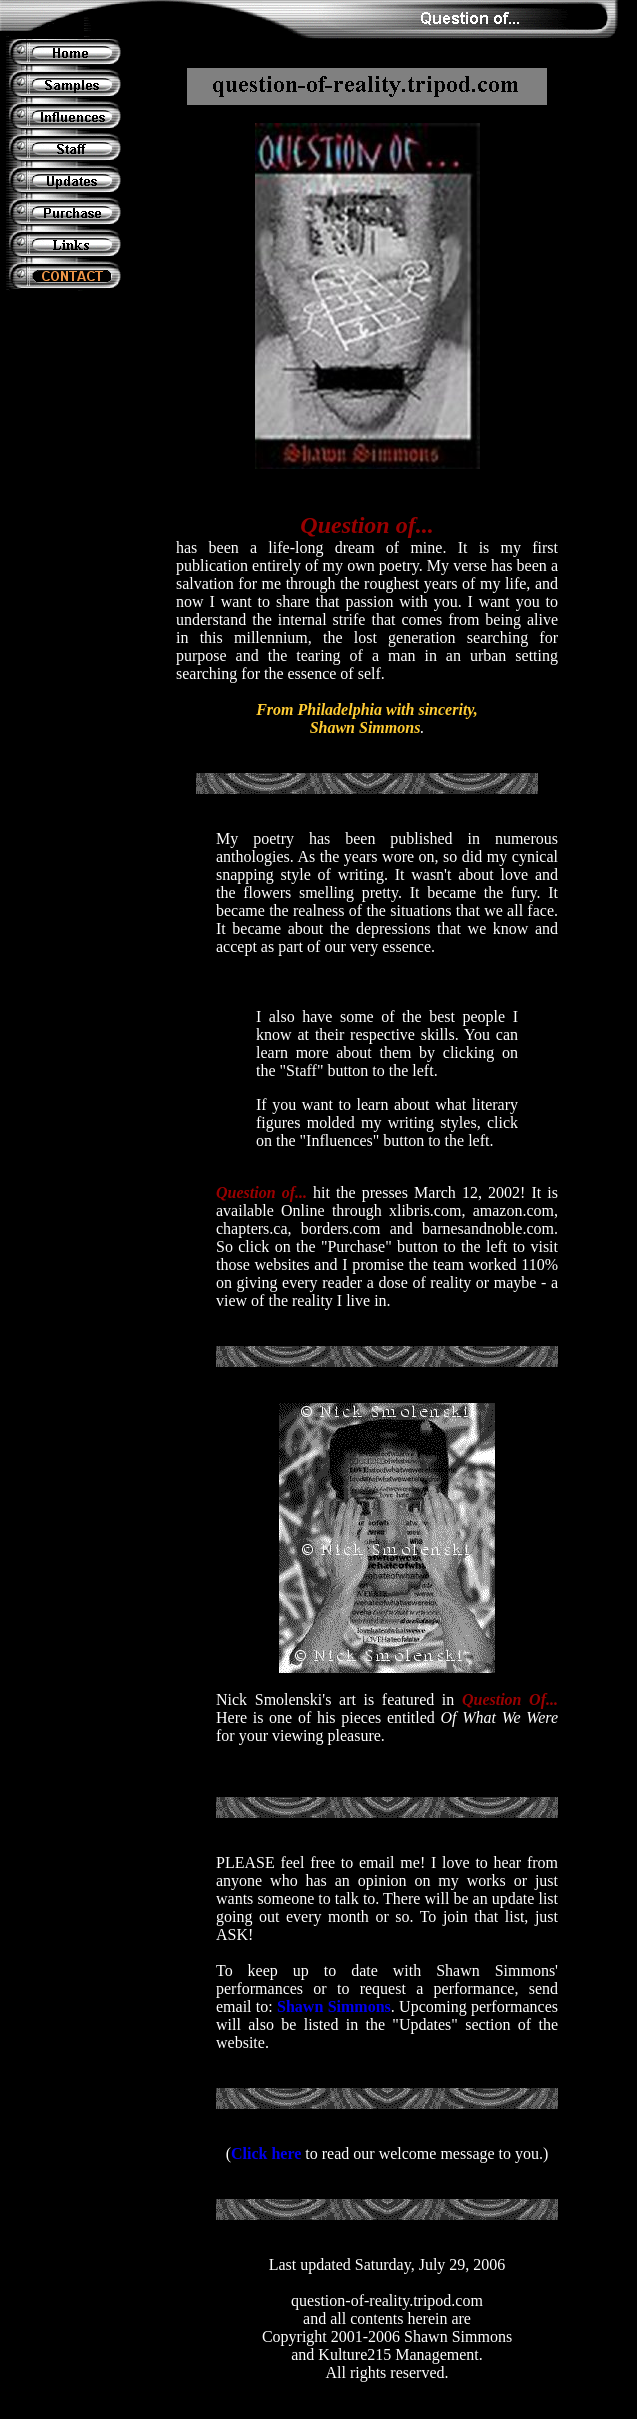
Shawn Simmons (334, 2006)
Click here (266, 2153)
